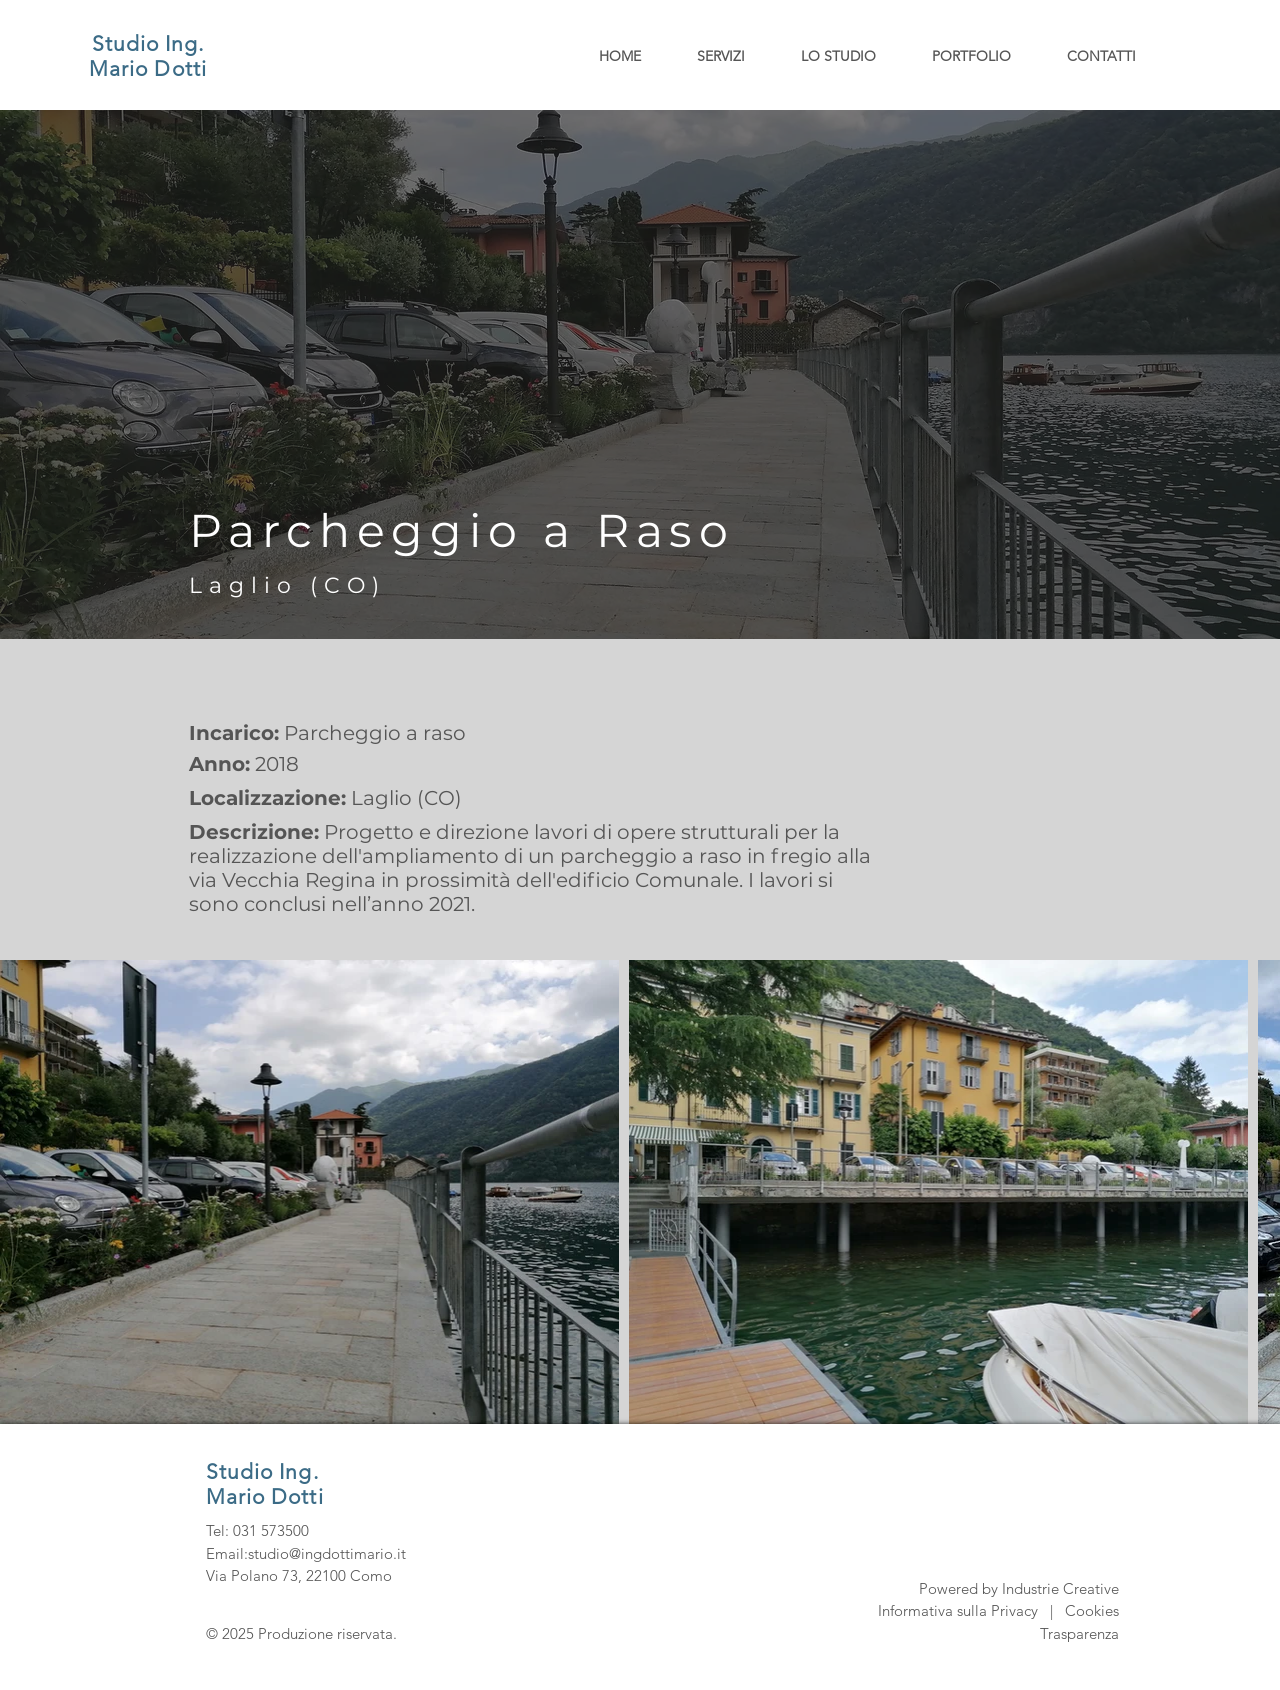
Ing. (184, 43)
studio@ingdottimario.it (327, 1553)
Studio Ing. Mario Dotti (265, 1484)
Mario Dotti (148, 68)
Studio (128, 43)
